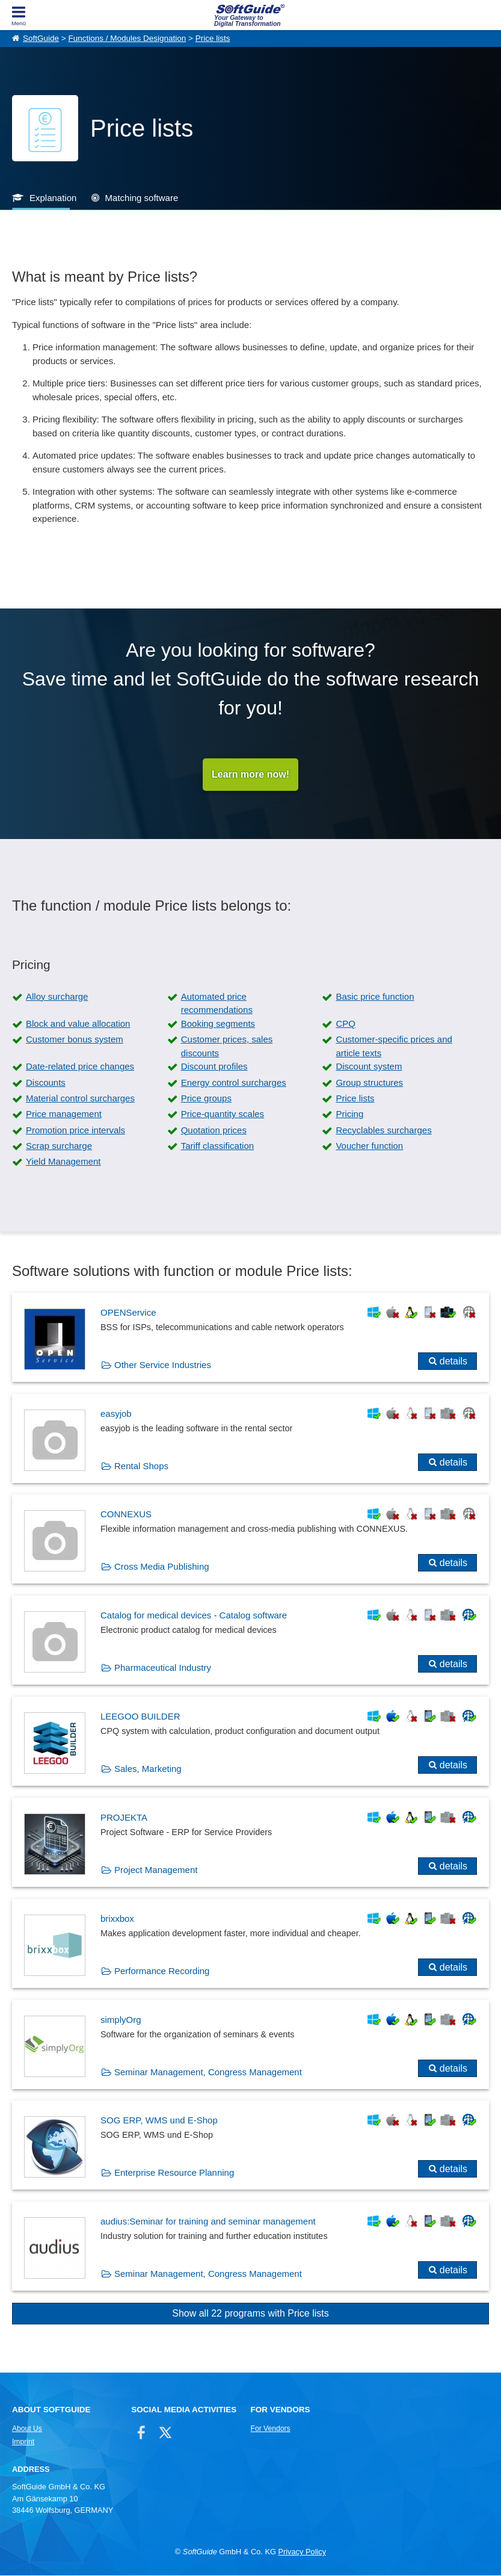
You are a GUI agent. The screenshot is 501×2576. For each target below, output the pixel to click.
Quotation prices (214, 1130)
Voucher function (369, 1146)
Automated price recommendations (217, 1003)
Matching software (142, 198)
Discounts (46, 1082)
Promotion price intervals (75, 1130)
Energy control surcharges (233, 1082)
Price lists (212, 38)
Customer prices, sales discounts (227, 1047)
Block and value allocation (78, 1023)
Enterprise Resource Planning (174, 2173)
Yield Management (63, 1162)
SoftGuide (41, 38)
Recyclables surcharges (383, 1130)
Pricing (349, 1114)
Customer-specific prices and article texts (394, 1047)
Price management (64, 1114)
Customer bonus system (74, 1040)
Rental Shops (141, 1466)
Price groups (206, 1098)
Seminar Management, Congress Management (208, 2072)
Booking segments (218, 1023)
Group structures (369, 1082)
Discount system (369, 1067)
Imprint (23, 2442)
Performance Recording (161, 1971)
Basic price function (375, 996)
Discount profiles (214, 1067)
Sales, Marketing (148, 1769)
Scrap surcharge (59, 1146)
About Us (27, 2429)
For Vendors (270, 2429)
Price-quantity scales (222, 1114)
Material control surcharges (80, 1098)
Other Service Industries (162, 1365)
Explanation (52, 198)
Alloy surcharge (57, 996)
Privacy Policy (302, 2552)
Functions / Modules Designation (127, 38)
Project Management (155, 1870)
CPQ (345, 1023)
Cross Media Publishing (161, 1567)
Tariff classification (217, 1146)
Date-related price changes (80, 1067)
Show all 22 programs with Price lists (250, 2314)
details (453, 1361)
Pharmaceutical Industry (162, 1668)
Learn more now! (250, 774)
